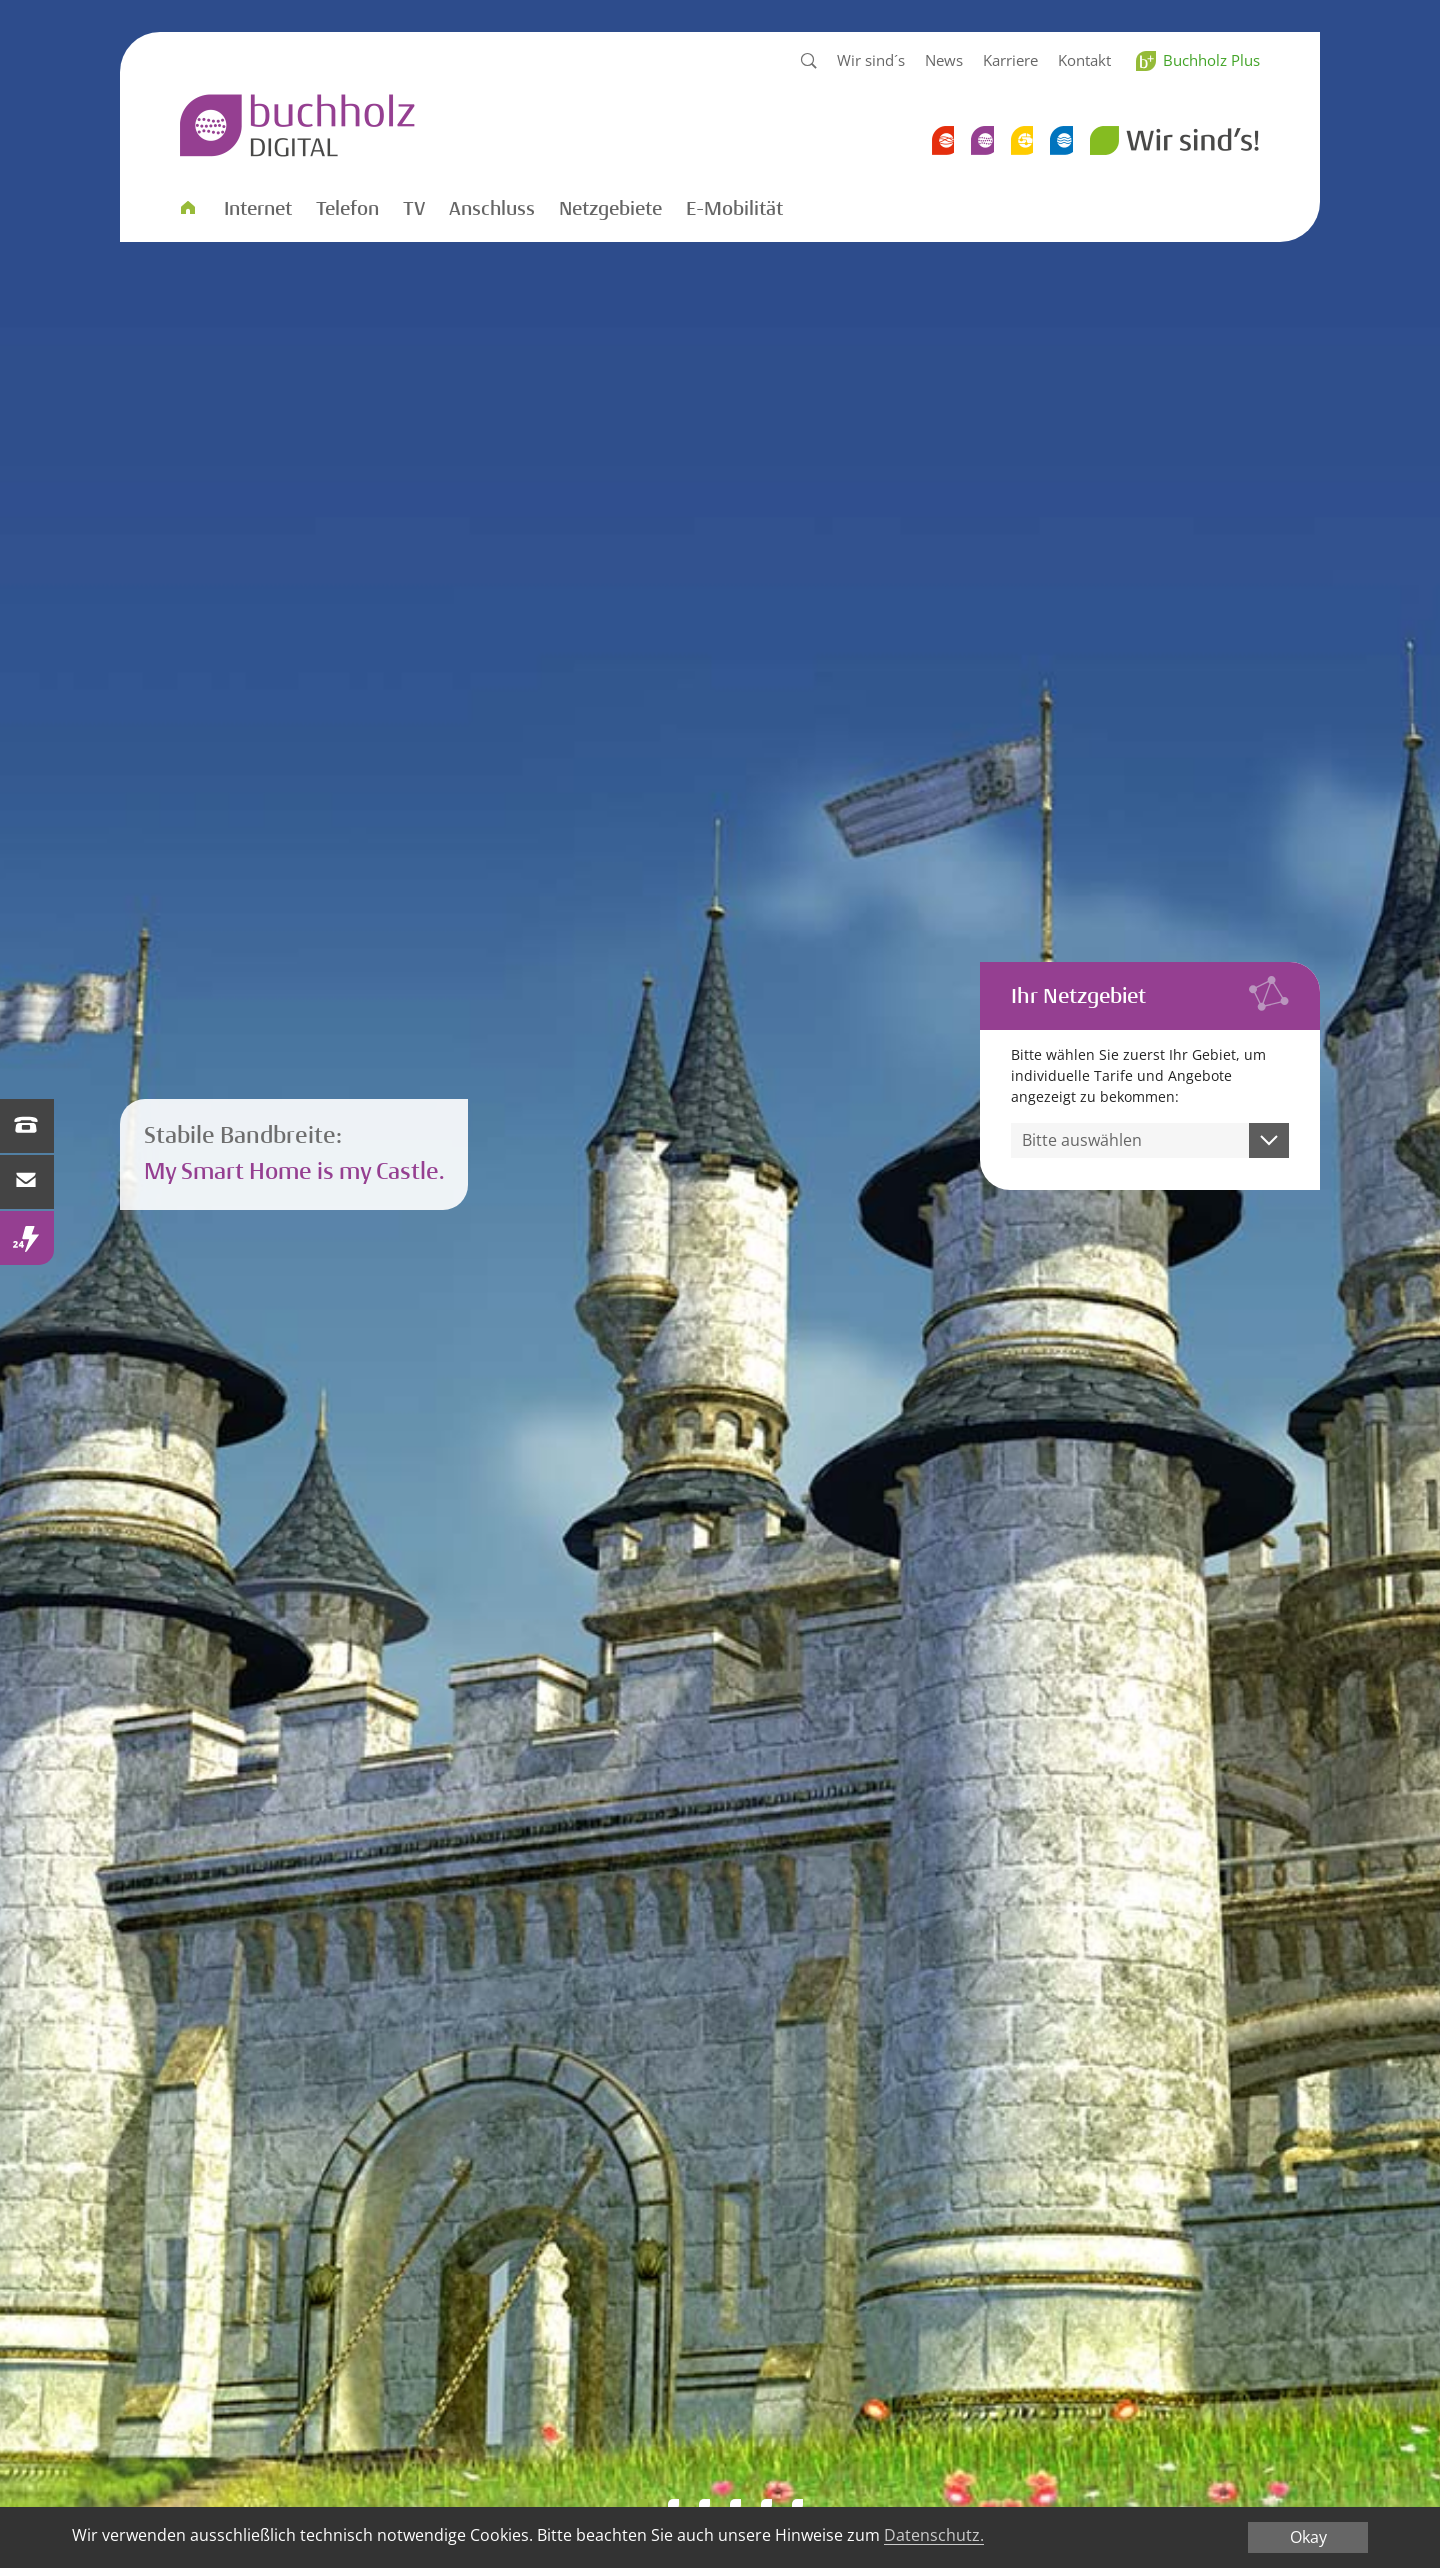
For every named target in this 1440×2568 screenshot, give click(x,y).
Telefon (347, 209)
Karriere (1010, 60)
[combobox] (1150, 1140)
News (944, 60)
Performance (766, 2504)
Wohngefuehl (704, 2504)
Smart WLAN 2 (797, 2504)
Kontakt (1084, 60)
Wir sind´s (871, 60)
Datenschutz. (934, 2536)
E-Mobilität (734, 209)
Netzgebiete (610, 209)
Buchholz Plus (1211, 60)
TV (414, 209)
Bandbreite (642, 2504)
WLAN (735, 2504)
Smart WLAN (673, 2504)
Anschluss (492, 209)
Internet (258, 209)
